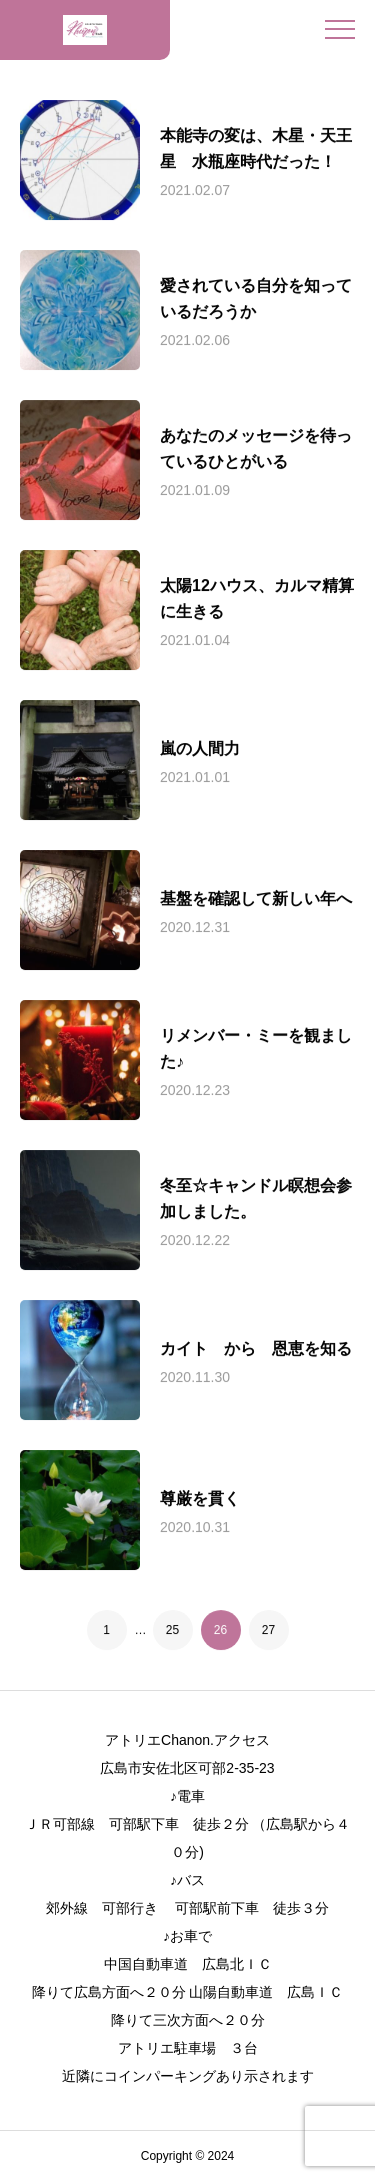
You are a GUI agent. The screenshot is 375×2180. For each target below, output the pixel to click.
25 (172, 1630)
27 (268, 1630)
